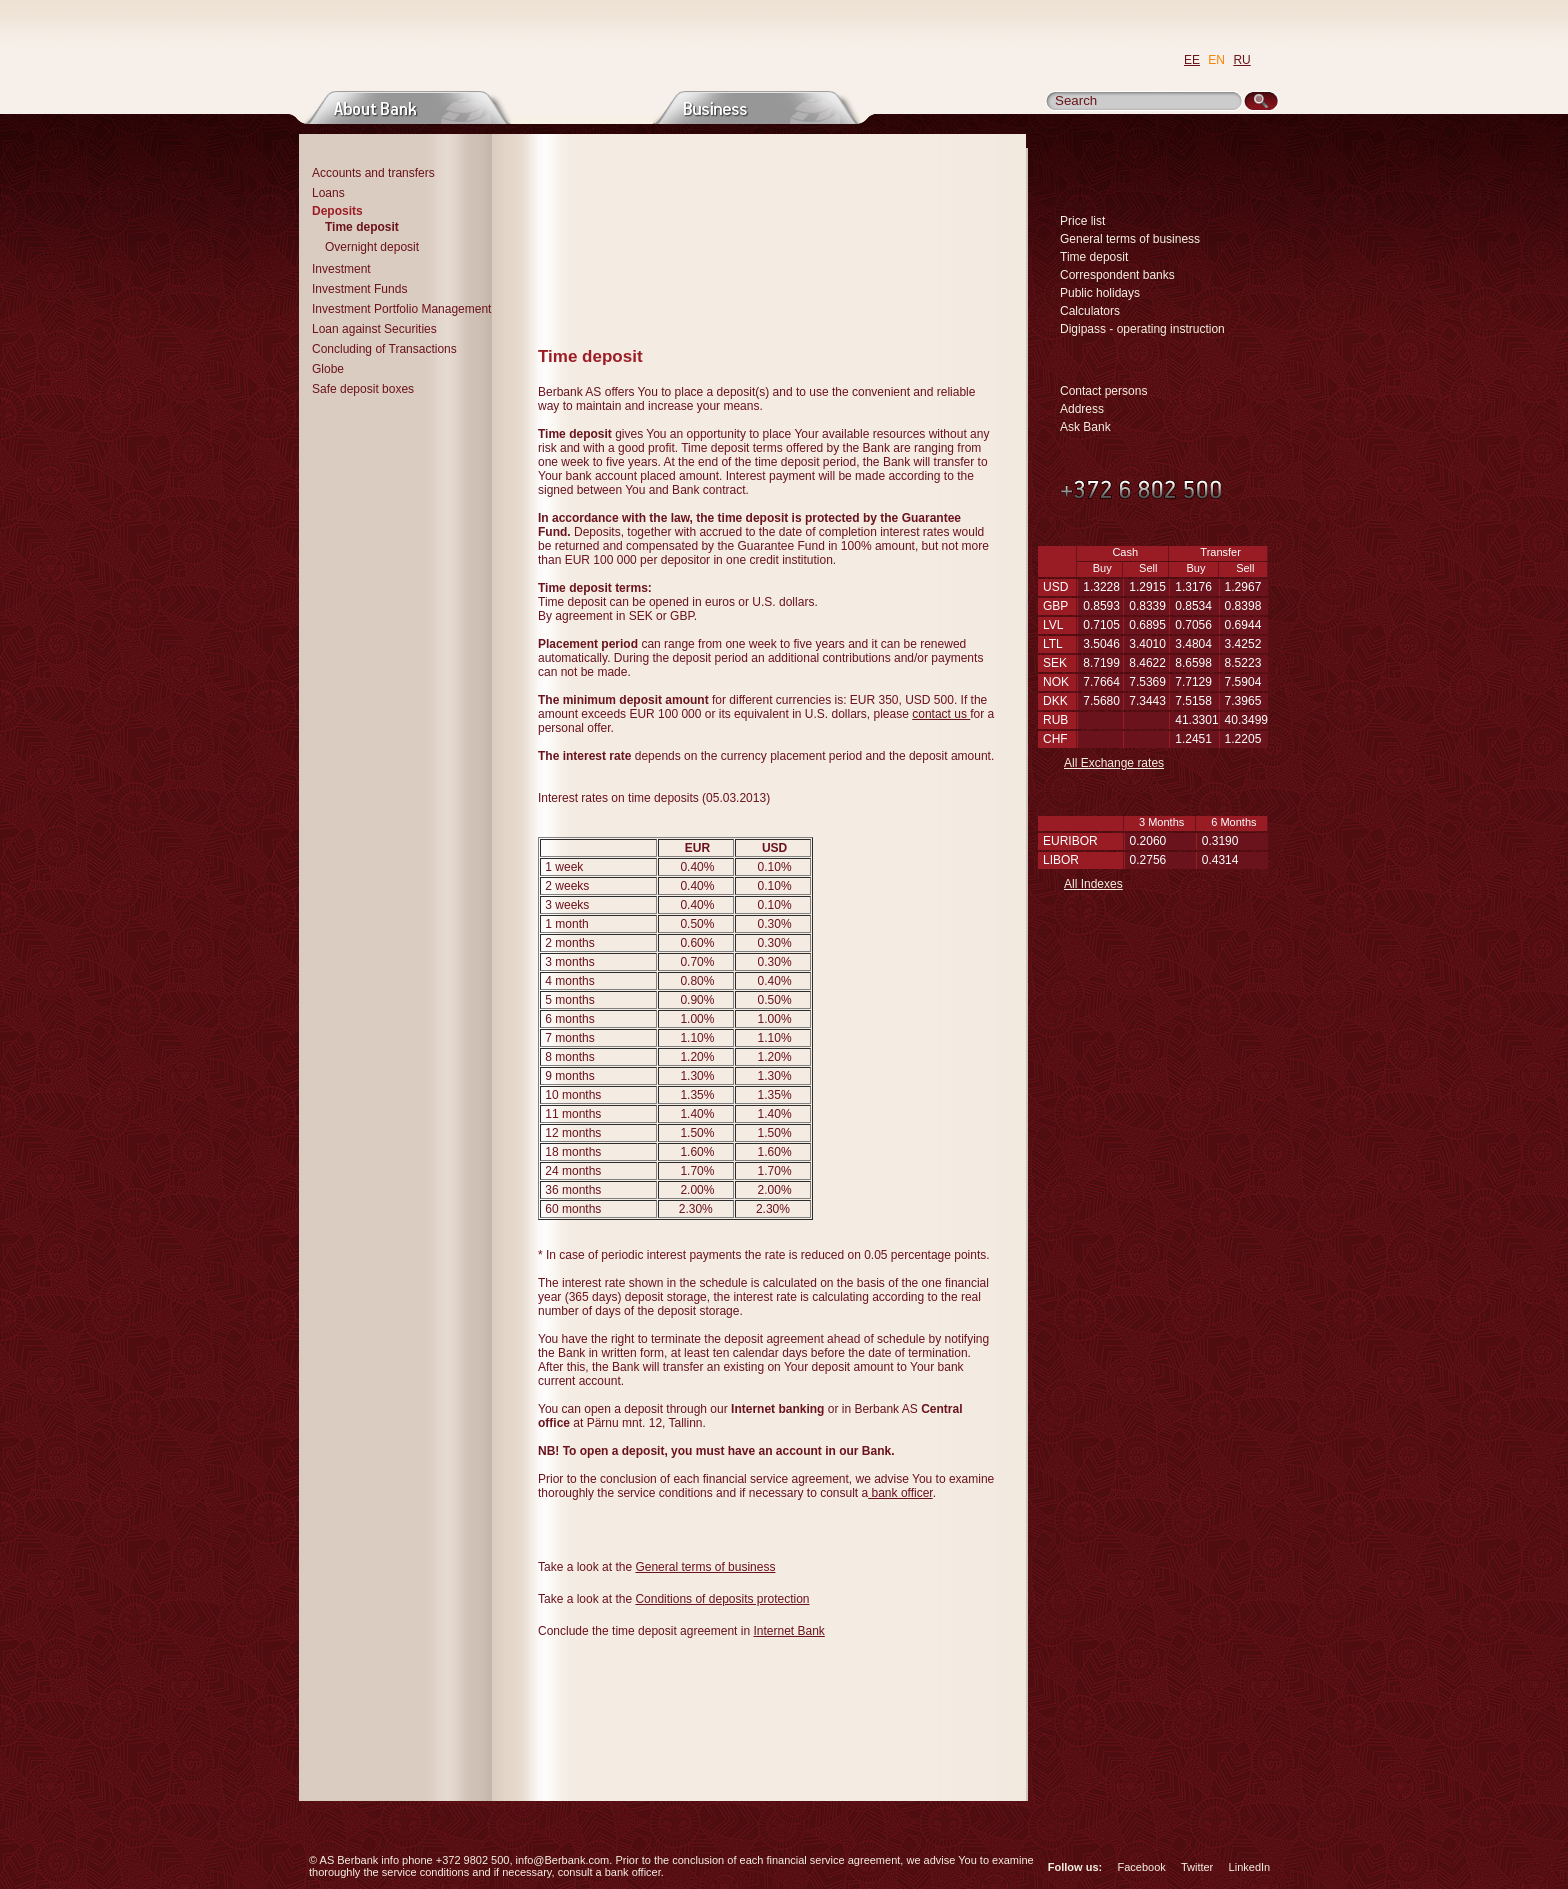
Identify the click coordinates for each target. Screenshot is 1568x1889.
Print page (1005, 327)
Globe (328, 369)
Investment (341, 269)
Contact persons (1103, 391)
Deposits (337, 211)
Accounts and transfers (373, 173)
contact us (941, 714)
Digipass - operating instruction (1142, 329)
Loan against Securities (374, 329)
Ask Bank (1085, 427)
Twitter (1197, 1867)
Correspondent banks (1117, 275)
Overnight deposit (372, 247)
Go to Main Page (487, 46)
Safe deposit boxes (363, 389)
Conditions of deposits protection (722, 1599)
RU (1241, 60)
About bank (407, 107)
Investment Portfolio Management (401, 309)
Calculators (1090, 311)
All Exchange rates (1114, 763)
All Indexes (1093, 884)
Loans (328, 193)
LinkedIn (1250, 1867)
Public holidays (1100, 293)
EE (1192, 60)
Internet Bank (788, 1631)
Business (756, 107)
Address (1082, 409)
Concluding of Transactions (384, 349)
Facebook (1141, 1867)
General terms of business (705, 1567)
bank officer (900, 1493)
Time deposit (1094, 257)
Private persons (582, 107)
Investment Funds (359, 289)
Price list (1082, 221)
